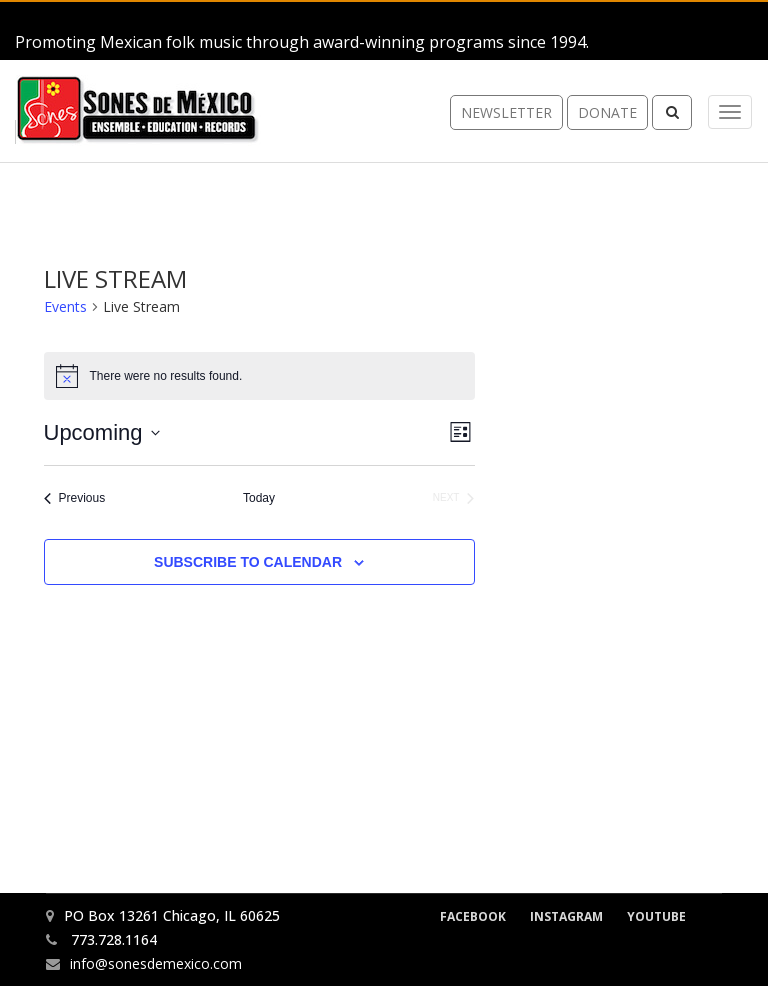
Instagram (566, 916)
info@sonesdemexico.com (156, 963)
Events (65, 306)
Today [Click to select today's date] (259, 498)
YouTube (656, 916)
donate (607, 113)
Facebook (473, 916)
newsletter (506, 113)
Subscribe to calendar (248, 562)
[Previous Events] (75, 498)
